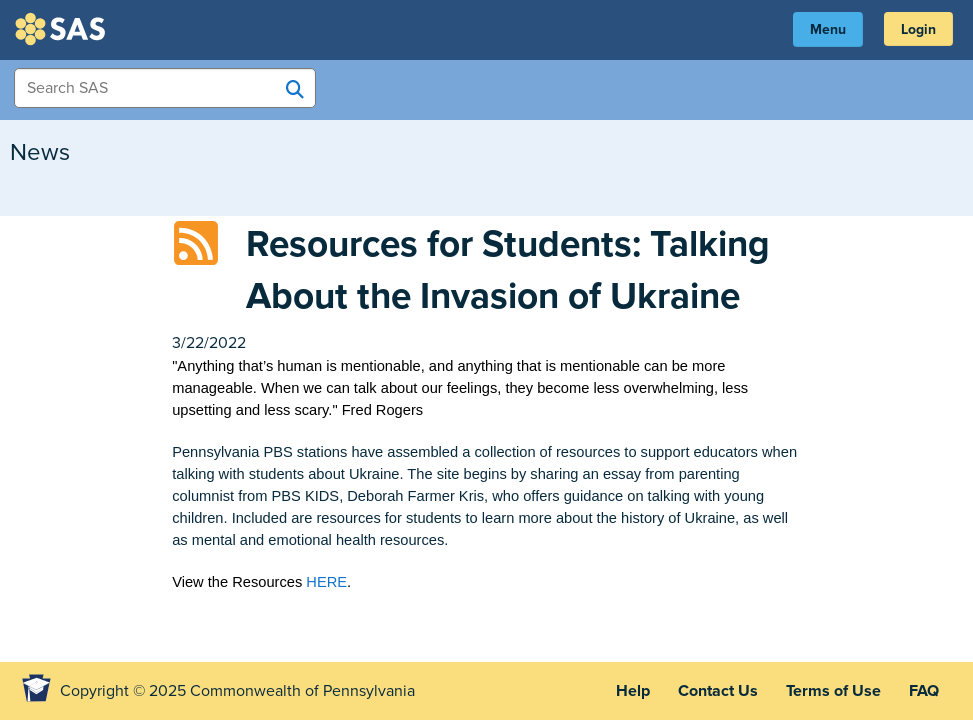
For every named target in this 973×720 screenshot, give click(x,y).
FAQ (924, 691)
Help (633, 691)
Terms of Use (833, 691)
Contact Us (718, 691)
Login (918, 29)
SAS (63, 29)
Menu (828, 29)
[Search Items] (165, 88)
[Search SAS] (295, 89)
